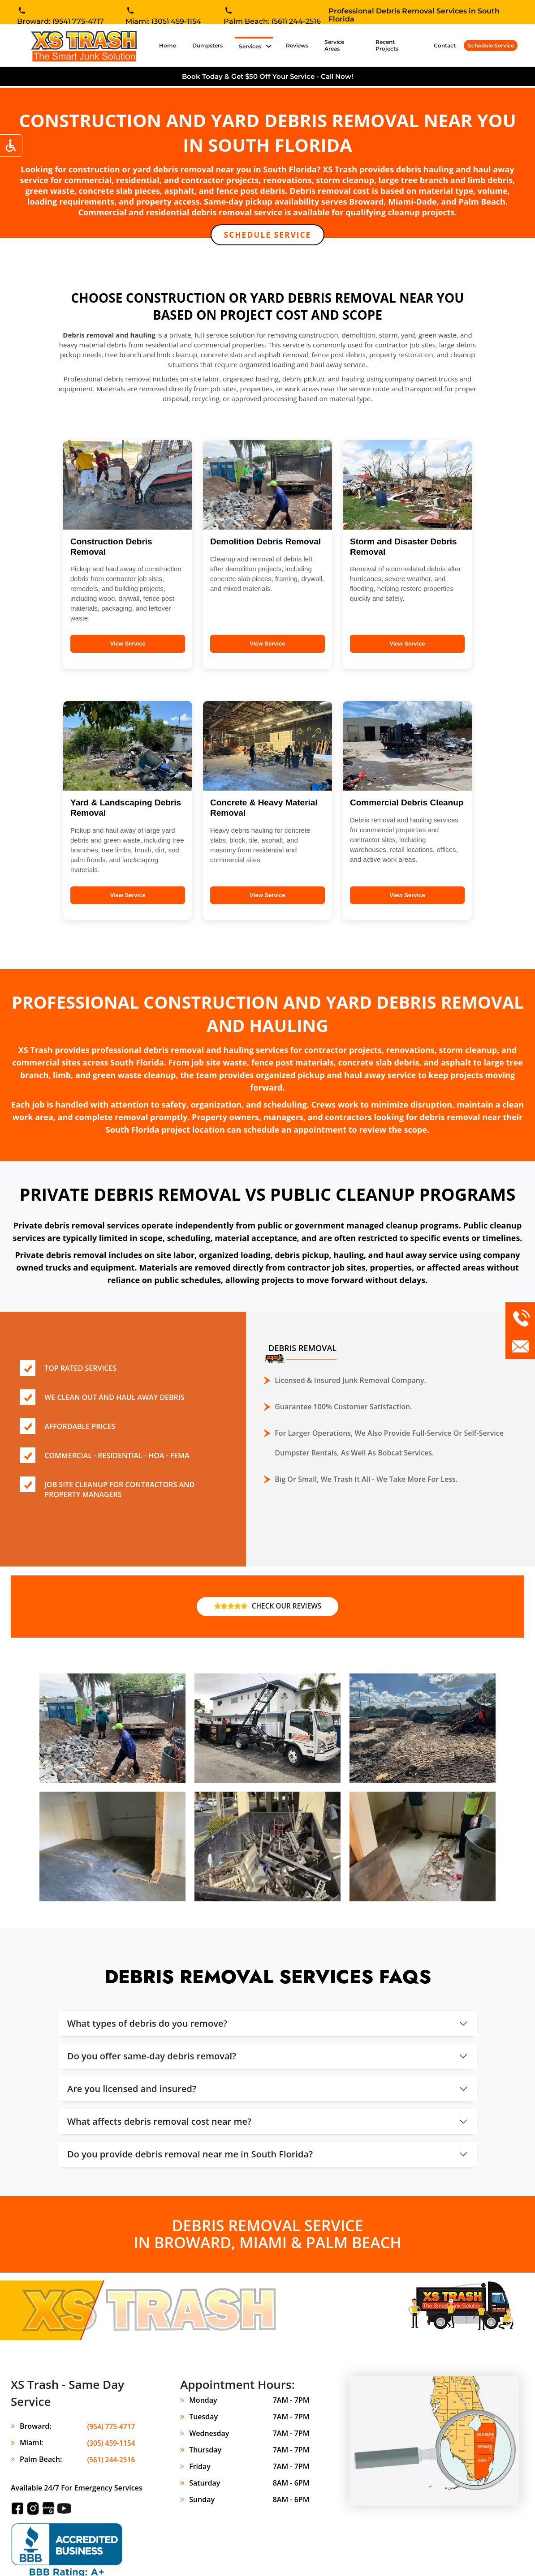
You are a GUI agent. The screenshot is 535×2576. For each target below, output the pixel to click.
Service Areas (334, 45)
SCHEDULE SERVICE (267, 235)
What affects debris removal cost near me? (159, 2122)
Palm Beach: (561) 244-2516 (272, 22)
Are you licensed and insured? (131, 2090)
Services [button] (251, 46)
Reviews (297, 45)
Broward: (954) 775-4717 (60, 22)
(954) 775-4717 (110, 2427)
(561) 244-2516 (110, 2460)
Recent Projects (386, 45)
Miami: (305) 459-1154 (163, 22)
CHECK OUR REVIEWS (267, 1607)
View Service (127, 644)
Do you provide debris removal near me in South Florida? (190, 2155)
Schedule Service (491, 45)
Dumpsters (207, 45)
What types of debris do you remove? (147, 2024)
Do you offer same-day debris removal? (151, 2057)
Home (169, 45)
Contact (445, 45)
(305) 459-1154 (110, 2443)
